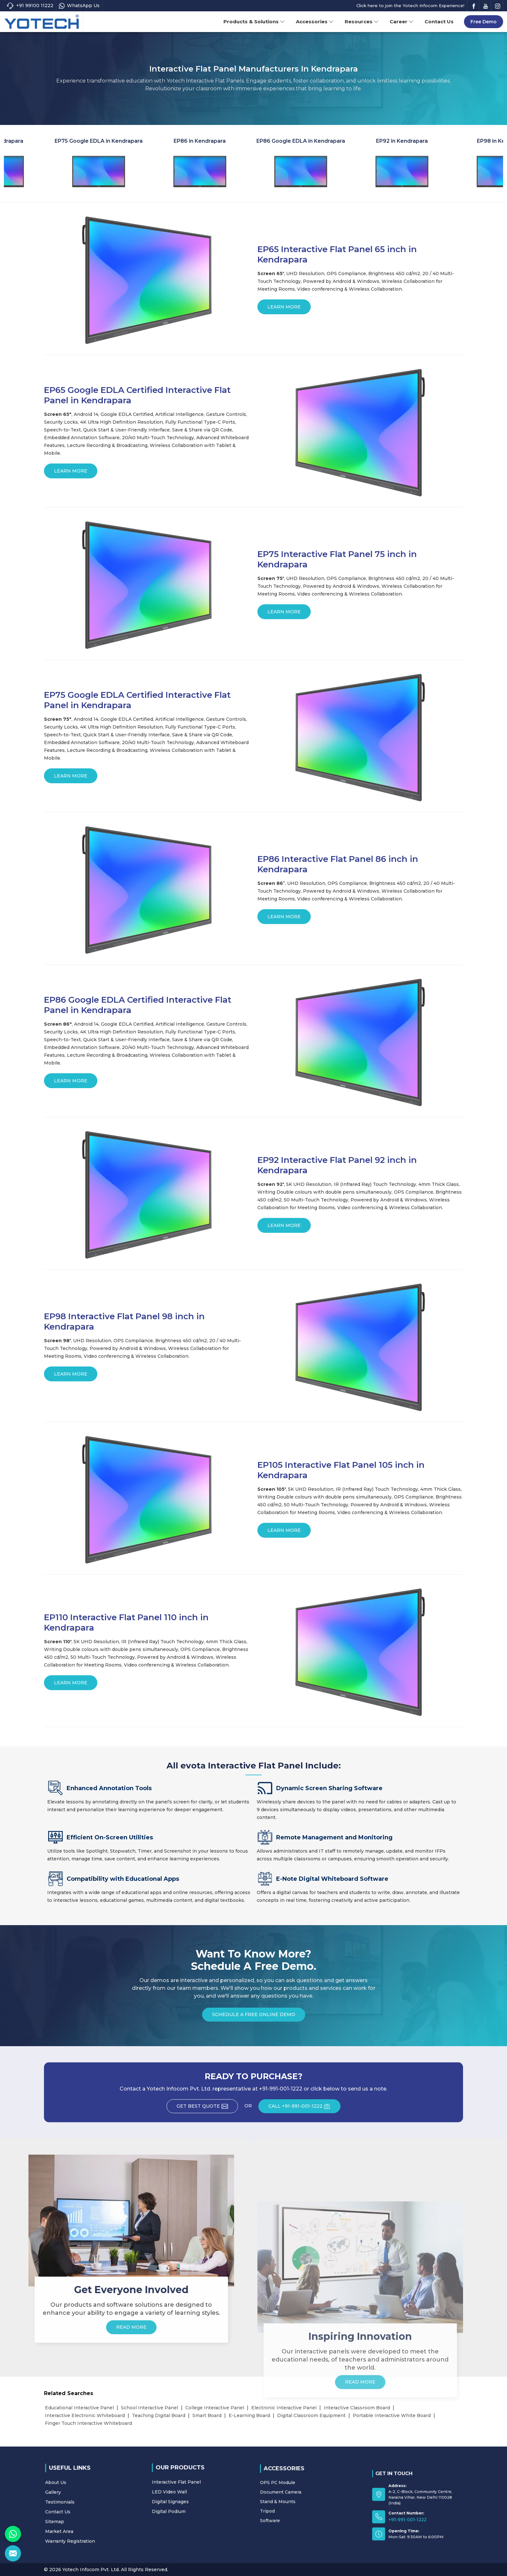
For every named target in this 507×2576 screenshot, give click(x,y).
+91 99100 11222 (29, 5)
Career (402, 21)
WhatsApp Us (79, 6)
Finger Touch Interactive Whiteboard (88, 2423)
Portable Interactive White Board (392, 2415)
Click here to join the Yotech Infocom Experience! (410, 5)
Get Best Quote (207, 2108)
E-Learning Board (249, 2415)
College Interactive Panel (214, 2408)
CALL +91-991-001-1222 (304, 2108)
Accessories (315, 21)
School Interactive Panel (149, 2408)
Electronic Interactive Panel (284, 2408)
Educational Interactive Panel (79, 2408)
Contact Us (439, 21)
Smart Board (206, 2415)
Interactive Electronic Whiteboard (85, 2415)
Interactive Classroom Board (357, 2408)
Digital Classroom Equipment (311, 2415)
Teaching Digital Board (158, 2415)
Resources (362, 21)
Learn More (284, 309)
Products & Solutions (254, 21)
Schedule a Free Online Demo (253, 2017)
